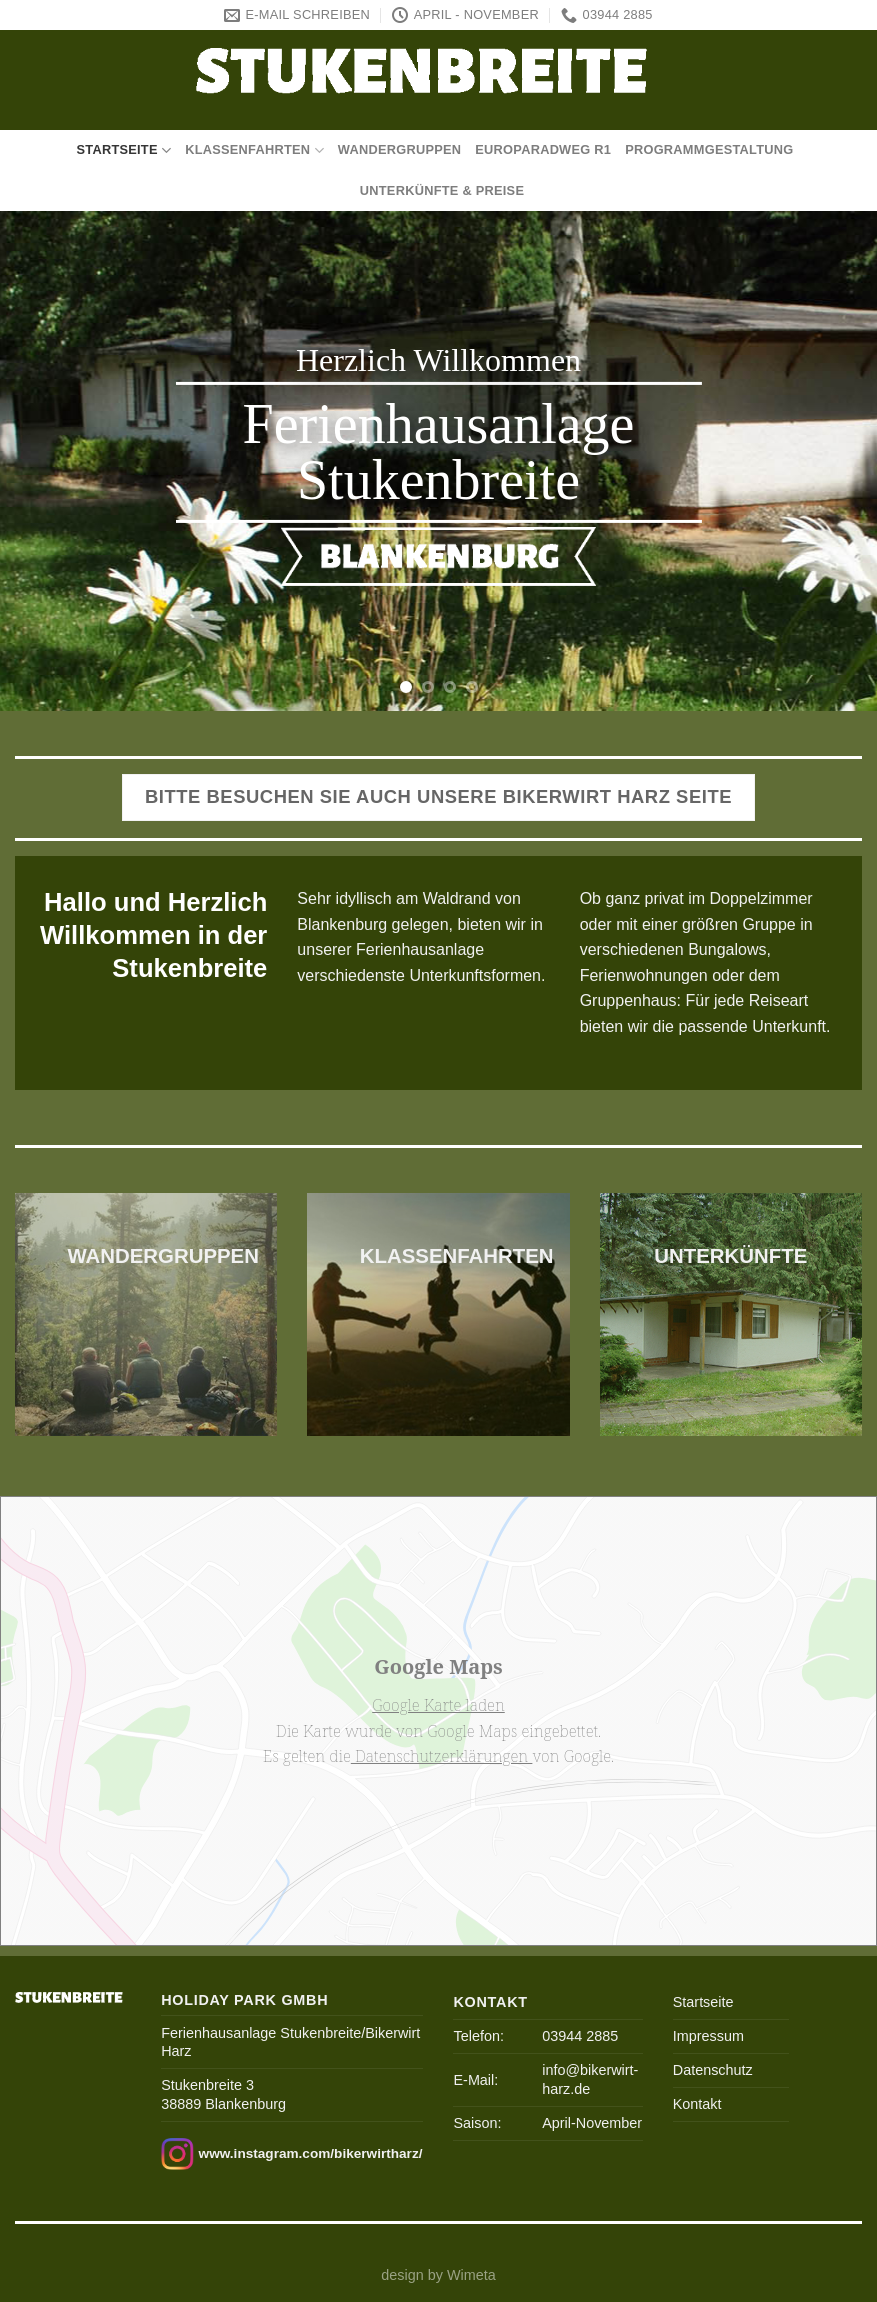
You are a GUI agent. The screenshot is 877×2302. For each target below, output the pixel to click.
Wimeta (471, 2275)
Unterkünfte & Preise (442, 190)
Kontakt (697, 2104)
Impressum (708, 2036)
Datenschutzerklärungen (442, 1756)
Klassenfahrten (254, 150)
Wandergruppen (400, 149)
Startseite (123, 150)
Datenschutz (713, 2070)
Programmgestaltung (709, 149)
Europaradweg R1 (543, 149)
